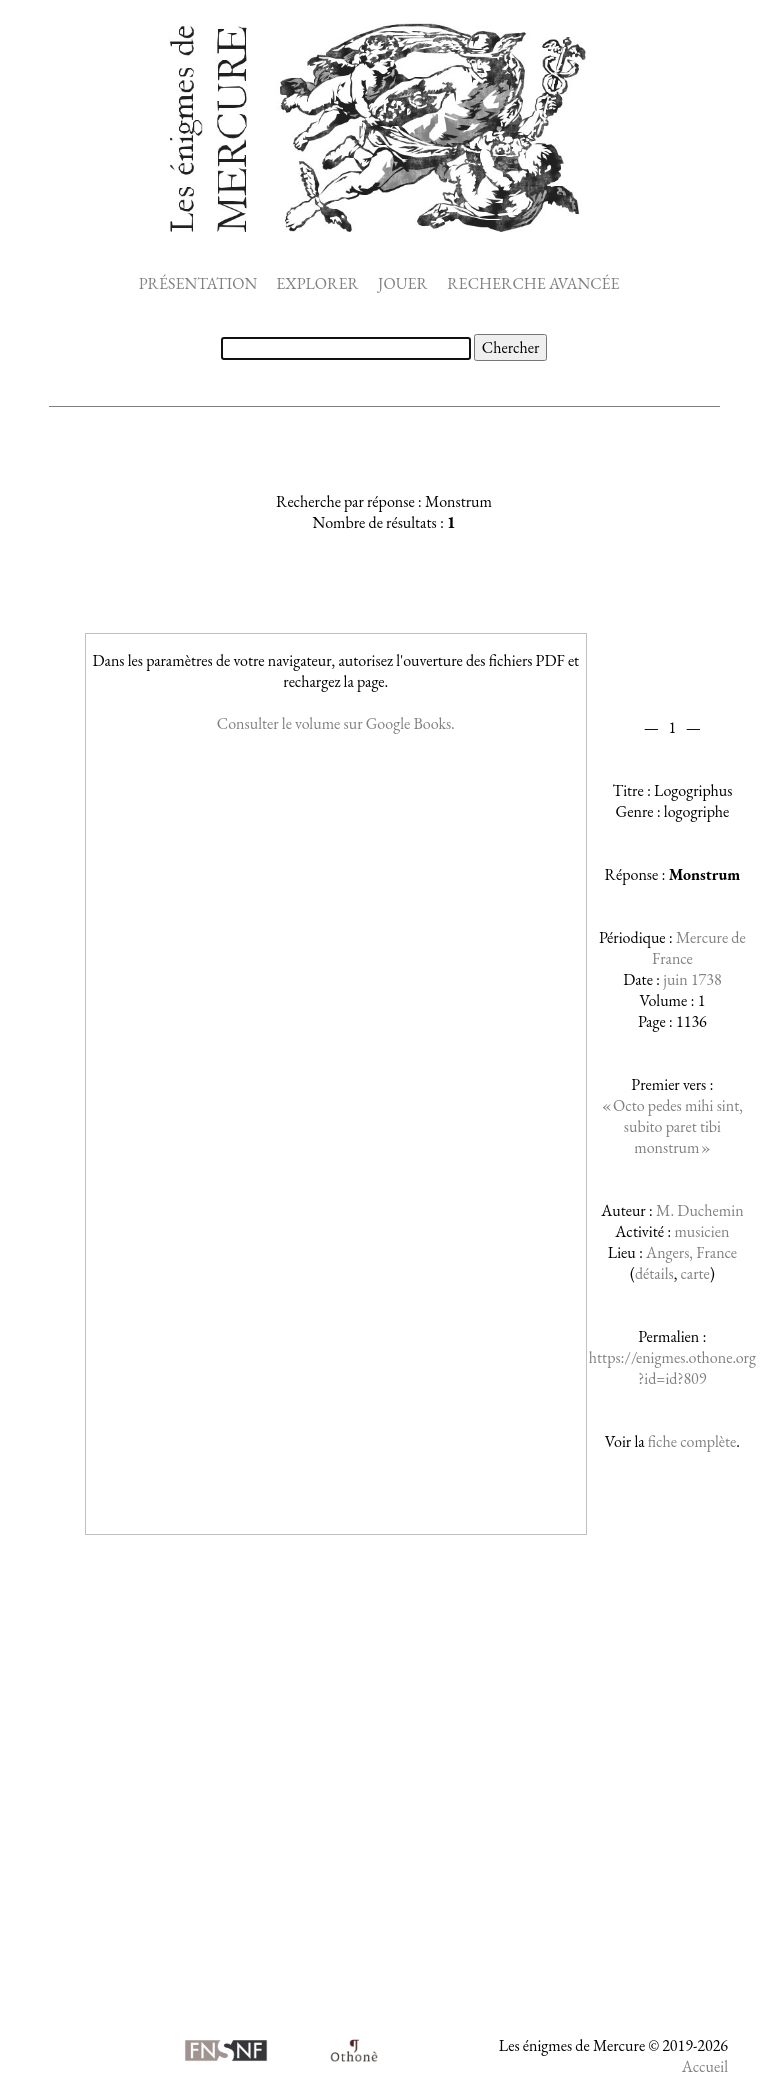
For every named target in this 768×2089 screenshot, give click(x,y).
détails (654, 1273)
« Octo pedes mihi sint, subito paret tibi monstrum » (672, 1126)
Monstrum (705, 874)
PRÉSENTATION (198, 283)
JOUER (403, 283)
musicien (701, 1231)
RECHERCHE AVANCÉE (533, 283)
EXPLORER (317, 283)
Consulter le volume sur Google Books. (336, 723)
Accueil (705, 2066)
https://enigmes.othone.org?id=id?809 (672, 1368)
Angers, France (691, 1252)
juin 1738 (692, 979)
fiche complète (692, 1441)
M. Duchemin (700, 1210)
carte (695, 1273)
